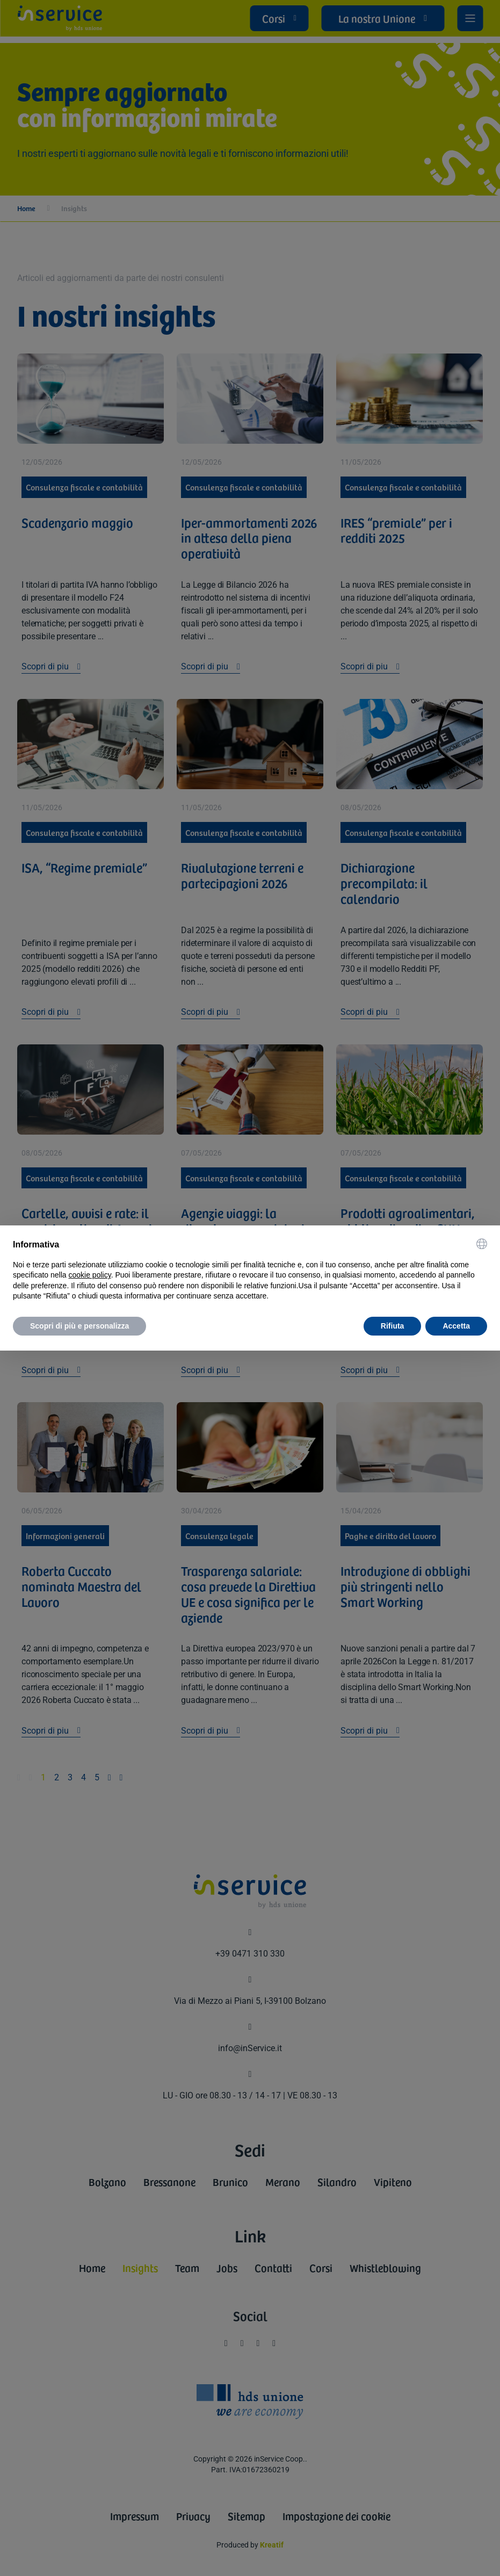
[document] (250, 1270)
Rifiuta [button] (392, 1326)
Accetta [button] (456, 1326)
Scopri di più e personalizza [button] (79, 1326)
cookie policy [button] (90, 1275)
